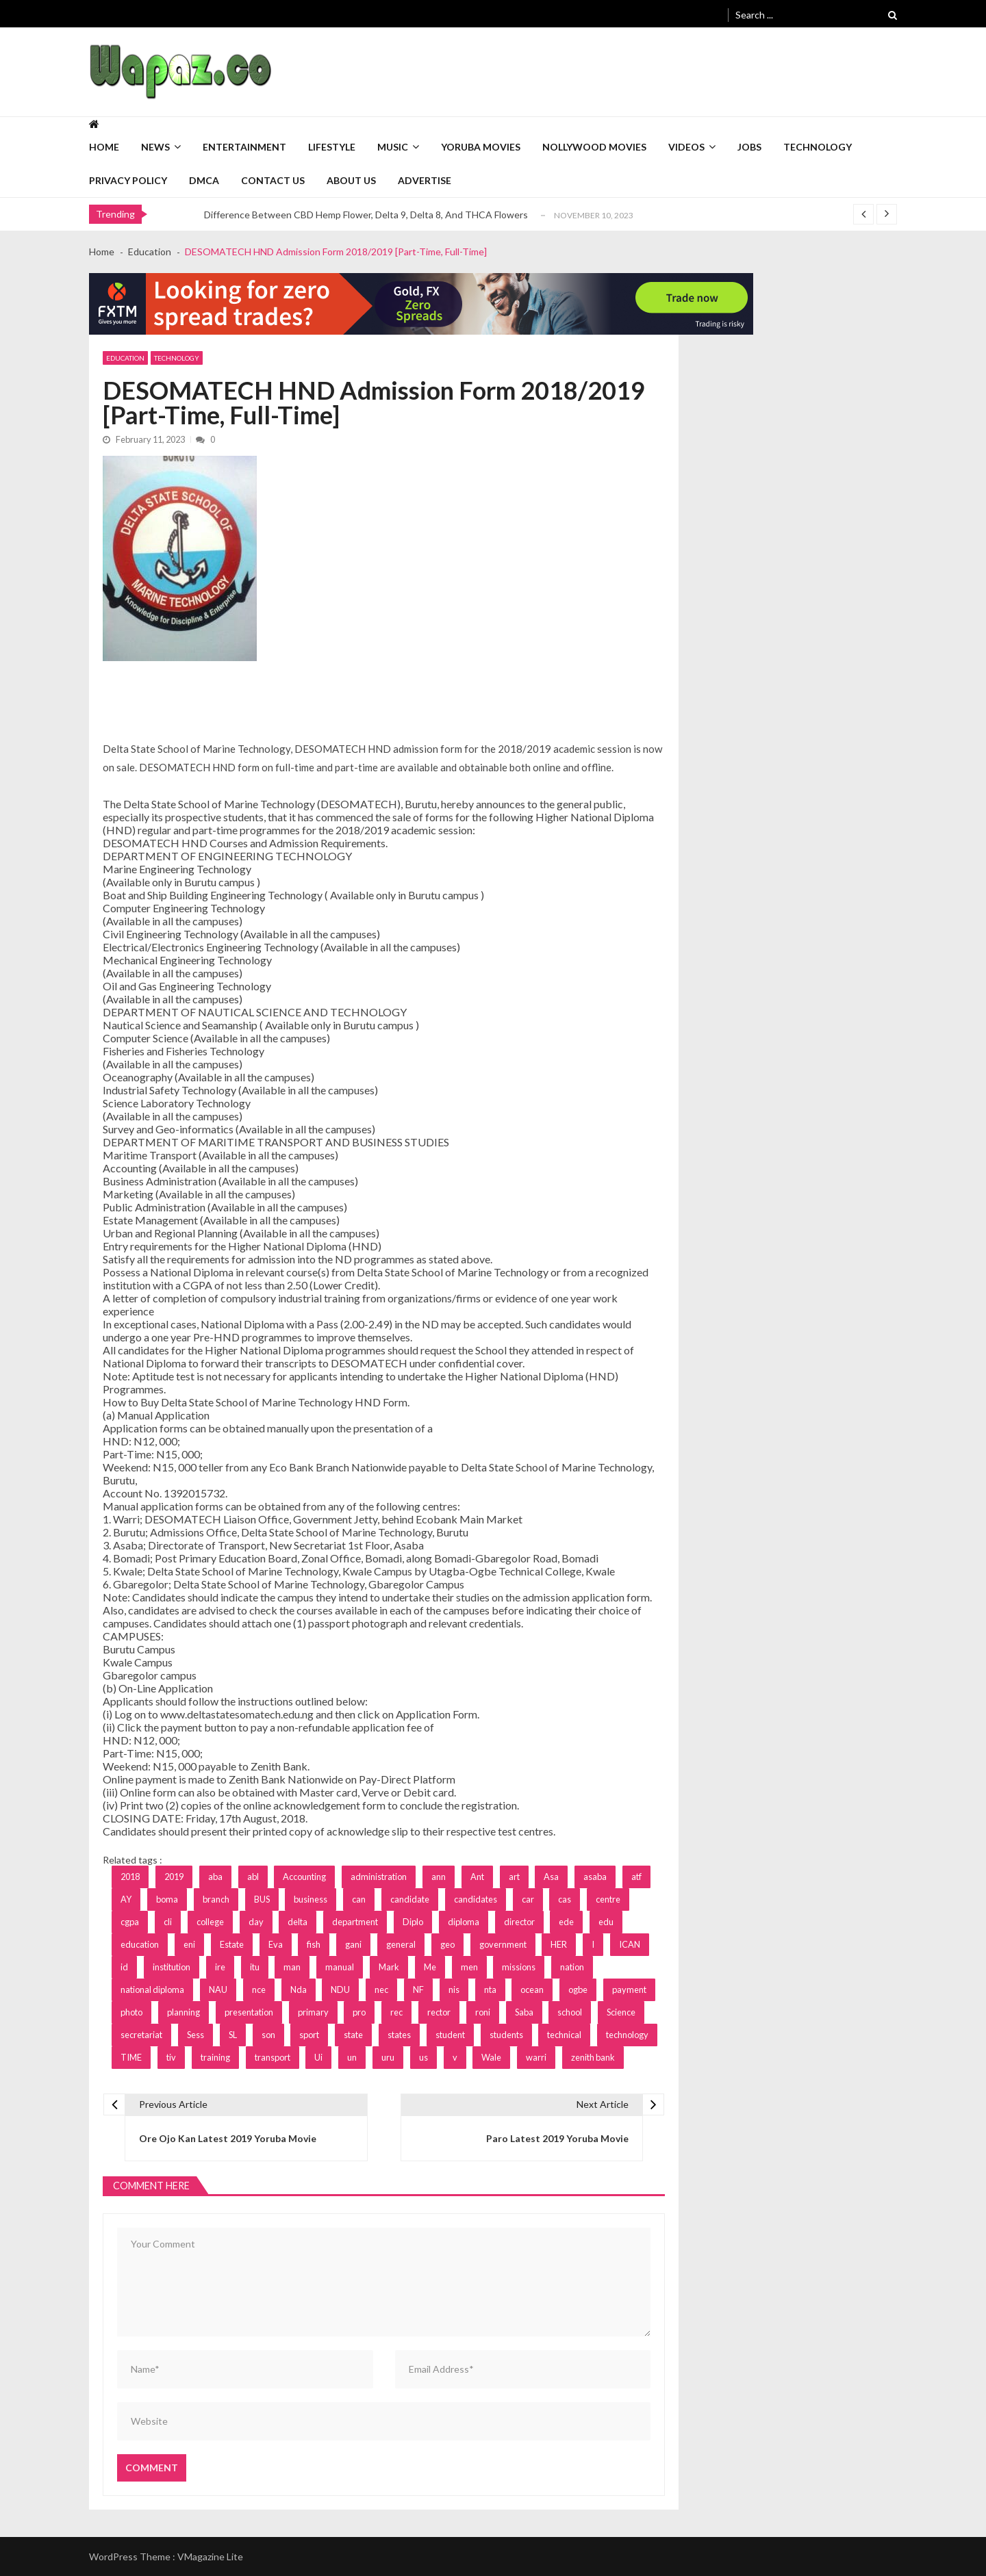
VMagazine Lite (210, 2556)
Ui (318, 2057)
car (528, 1899)
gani (353, 1944)
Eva (275, 1944)
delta (297, 1921)
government (503, 1944)
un (352, 2057)
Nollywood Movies (594, 147)
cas (564, 1899)
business (310, 1899)
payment (629, 1989)
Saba (524, 2012)
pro (359, 2012)
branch (216, 1899)
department (355, 1921)
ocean (532, 1989)
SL (233, 2034)
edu (606, 1921)
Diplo (413, 1921)
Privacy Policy (128, 180)
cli (168, 1921)
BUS (262, 1899)
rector (439, 2012)
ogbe (577, 1989)
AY (126, 1899)
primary (313, 2012)
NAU (218, 1989)
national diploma (152, 1989)
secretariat (141, 2034)
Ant (477, 1876)
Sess (195, 2034)
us (423, 2057)
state (353, 2034)
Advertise (424, 180)
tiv (171, 2057)
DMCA (204, 180)
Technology (817, 147)
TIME (131, 2057)
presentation (249, 2012)
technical (564, 2034)
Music (392, 147)
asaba (595, 1876)
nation (572, 1966)
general (401, 1944)
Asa (551, 1876)
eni (189, 1944)
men (469, 1966)
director (519, 1921)
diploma (463, 1921)
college (210, 1921)
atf (636, 1876)
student (450, 2034)
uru (387, 2057)
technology (627, 2034)
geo (447, 1944)
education (140, 1944)
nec (381, 1989)
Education (125, 358)
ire (220, 1966)
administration (379, 1876)
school (569, 2012)
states (399, 2034)
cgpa (130, 1921)
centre (608, 1899)
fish (313, 1944)
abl (253, 1876)
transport (272, 2057)
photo (131, 2012)
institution (171, 1966)
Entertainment (244, 147)
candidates (475, 1899)
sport (309, 2034)
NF (418, 1989)
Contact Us (273, 180)
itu (255, 1966)
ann (438, 1876)
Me (430, 1966)
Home (104, 147)
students (506, 2034)
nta (490, 1989)
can (359, 1899)
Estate (232, 1944)
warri (536, 2057)
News (155, 147)
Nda (298, 1989)
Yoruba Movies (480, 147)
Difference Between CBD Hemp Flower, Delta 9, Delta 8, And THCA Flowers (366, 214)
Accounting (304, 1876)
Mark (389, 1966)
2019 (174, 1876)
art (514, 1876)
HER (559, 1944)
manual (339, 1966)
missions (518, 1966)
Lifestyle (331, 147)
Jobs (749, 147)
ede (566, 1921)
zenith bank (593, 2057)
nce (259, 1989)
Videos (686, 147)
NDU (340, 1989)
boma (167, 1899)
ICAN (629, 1944)
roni (482, 2012)
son (268, 2034)
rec (396, 2012)
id (124, 1966)
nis (453, 1989)
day (256, 1921)
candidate (409, 1899)
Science (621, 2012)
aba (215, 1876)
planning (183, 2012)
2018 (130, 1876)
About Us (351, 180)
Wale (491, 2057)
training (215, 2057)
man (292, 1966)
